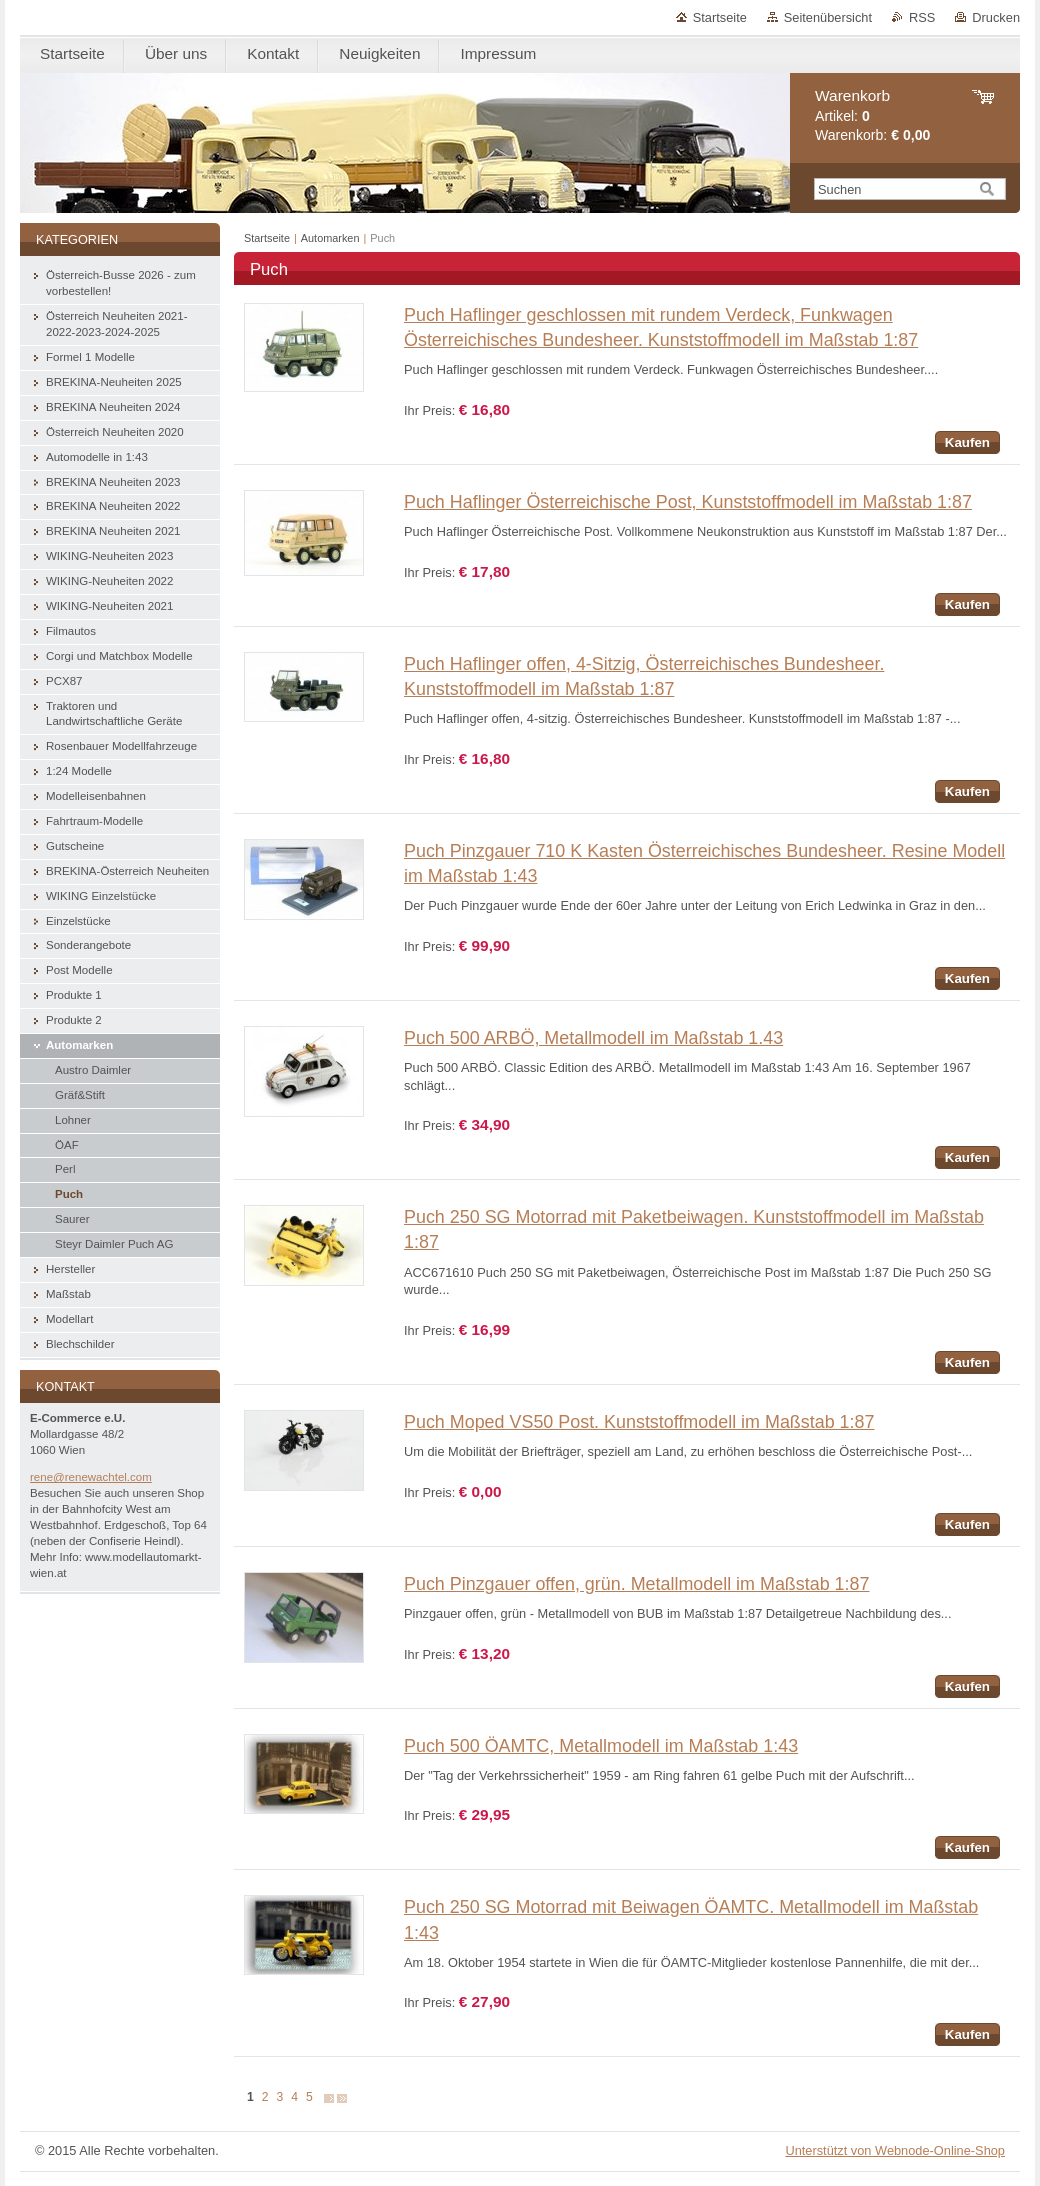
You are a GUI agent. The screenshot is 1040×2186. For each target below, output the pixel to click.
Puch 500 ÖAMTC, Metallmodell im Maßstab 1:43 (601, 1746)
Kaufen (967, 442)
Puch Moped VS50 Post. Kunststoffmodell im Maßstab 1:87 (639, 1422)
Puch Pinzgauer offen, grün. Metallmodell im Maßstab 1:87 (636, 1584)
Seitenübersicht (828, 17)
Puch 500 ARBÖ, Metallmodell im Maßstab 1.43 (593, 1038)
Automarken (330, 238)
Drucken (996, 17)
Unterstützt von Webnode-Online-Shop (895, 2150)
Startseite (720, 17)
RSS (922, 17)
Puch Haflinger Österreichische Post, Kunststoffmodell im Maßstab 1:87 (688, 502)
